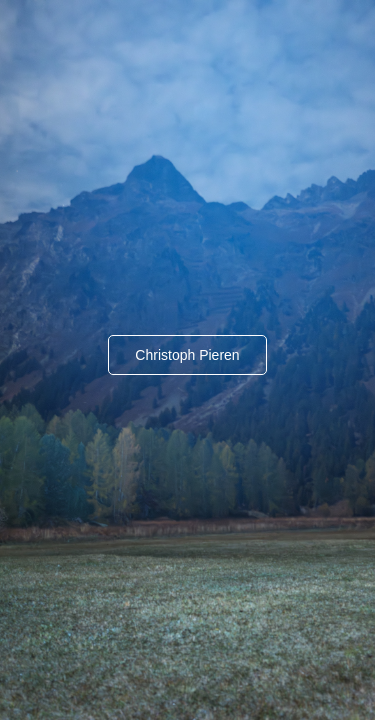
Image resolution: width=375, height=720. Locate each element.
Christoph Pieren (187, 355)
